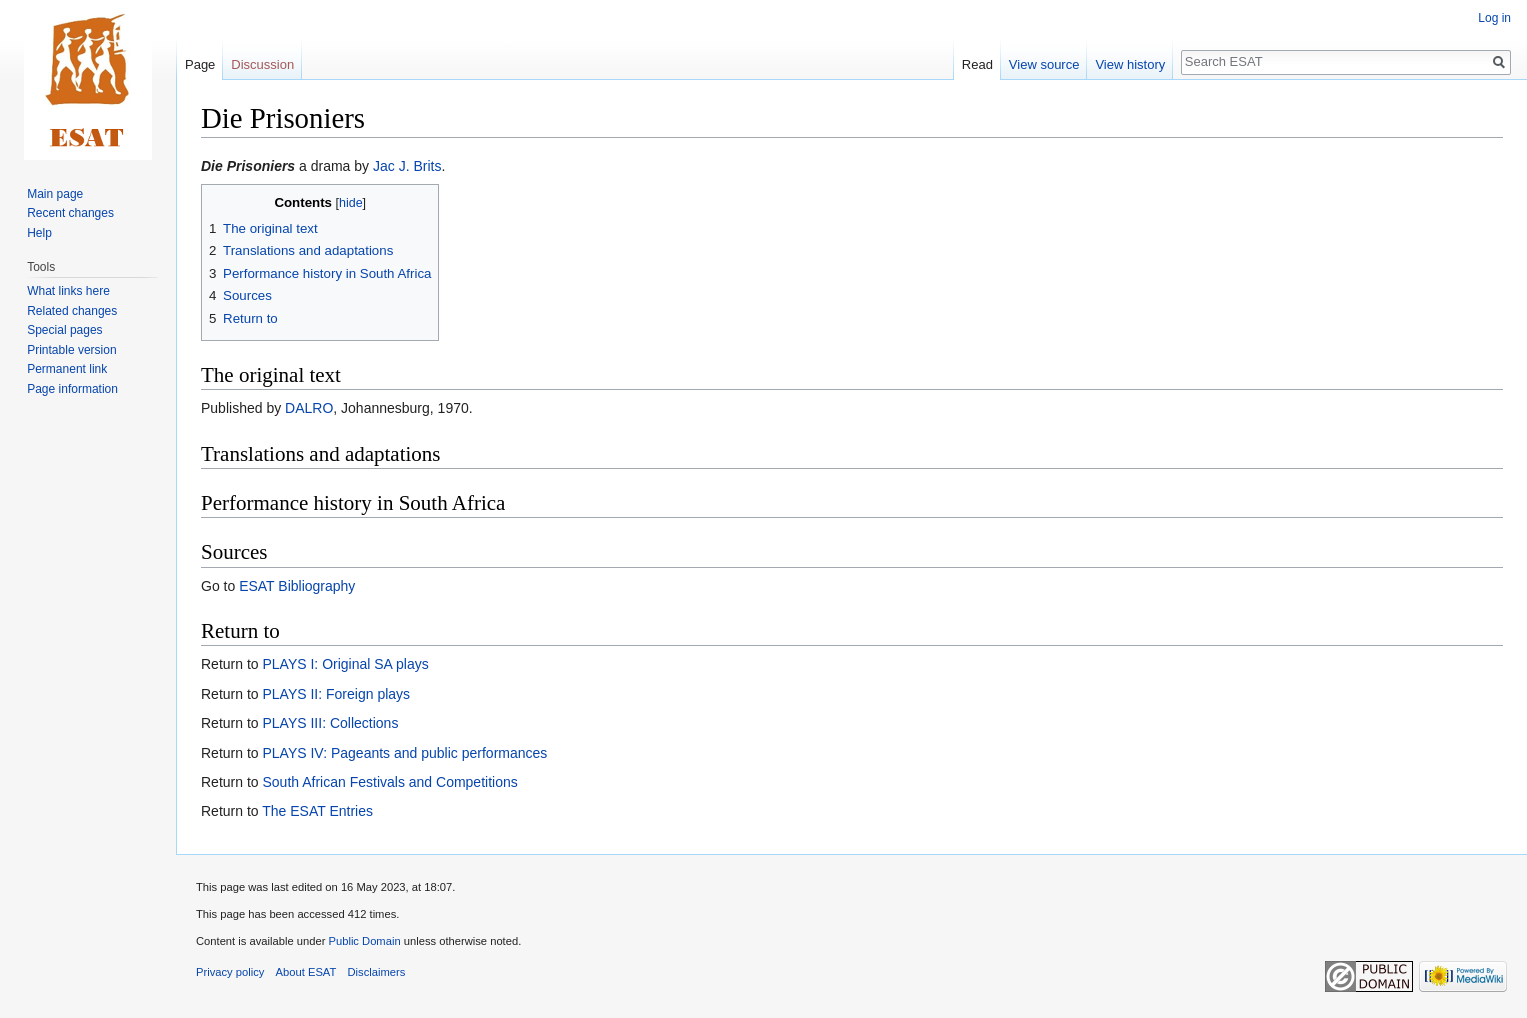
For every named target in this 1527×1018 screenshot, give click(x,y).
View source (1044, 64)
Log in (1494, 18)
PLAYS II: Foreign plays (336, 694)
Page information (72, 389)
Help (39, 233)
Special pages (64, 330)
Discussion (262, 64)
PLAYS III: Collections (330, 723)
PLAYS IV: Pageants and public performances (404, 753)
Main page (55, 194)
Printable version (71, 350)
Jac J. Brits (407, 166)
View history (1130, 64)
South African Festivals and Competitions (389, 782)
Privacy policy (230, 972)
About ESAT (306, 972)
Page (200, 64)
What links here (68, 291)
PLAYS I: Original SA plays (345, 664)
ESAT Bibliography (297, 586)
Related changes (72, 311)
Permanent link (67, 369)
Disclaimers (377, 972)
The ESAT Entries (317, 811)
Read (977, 64)
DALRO (309, 408)
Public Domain (364, 941)
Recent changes (70, 213)
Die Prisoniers (248, 166)
